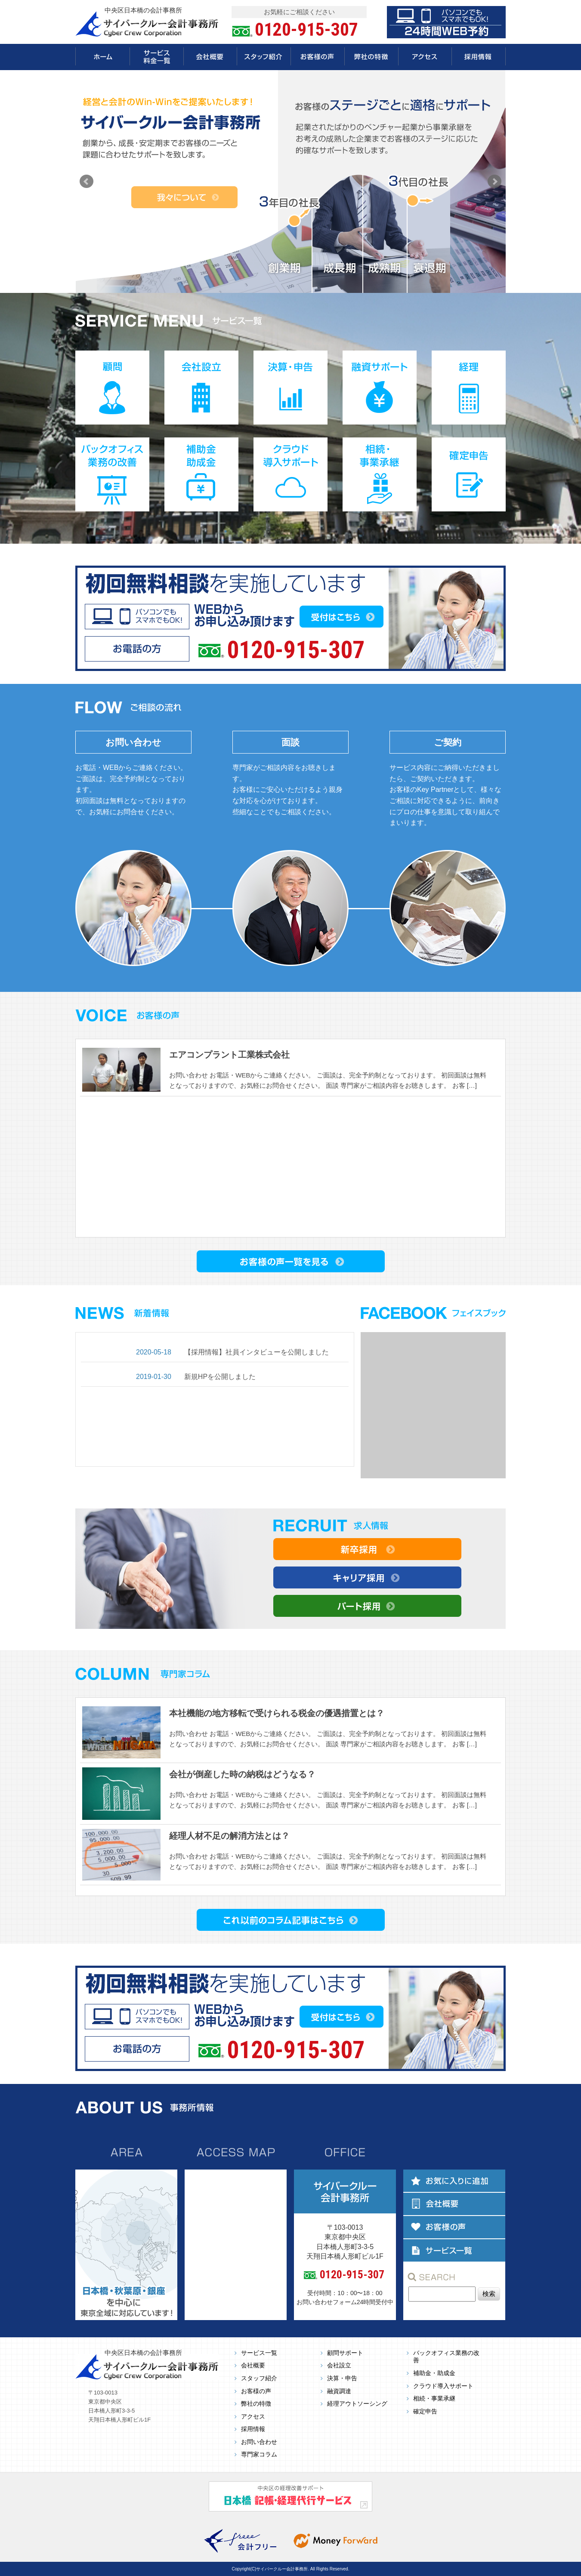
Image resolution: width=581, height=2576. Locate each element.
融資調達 (339, 2391)
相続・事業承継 (434, 2398)
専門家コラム (259, 2454)
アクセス (253, 2416)
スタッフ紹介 (259, 2378)
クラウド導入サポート (443, 2386)
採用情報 (253, 2429)
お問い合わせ (259, 2442)
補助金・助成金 (434, 2373)
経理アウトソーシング (357, 2404)
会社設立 (339, 2365)
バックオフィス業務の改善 (446, 2357)
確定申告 (425, 2411)
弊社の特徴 (256, 2404)
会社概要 (253, 2365)
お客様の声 (256, 2391)
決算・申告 (342, 2378)
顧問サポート (345, 2353)
